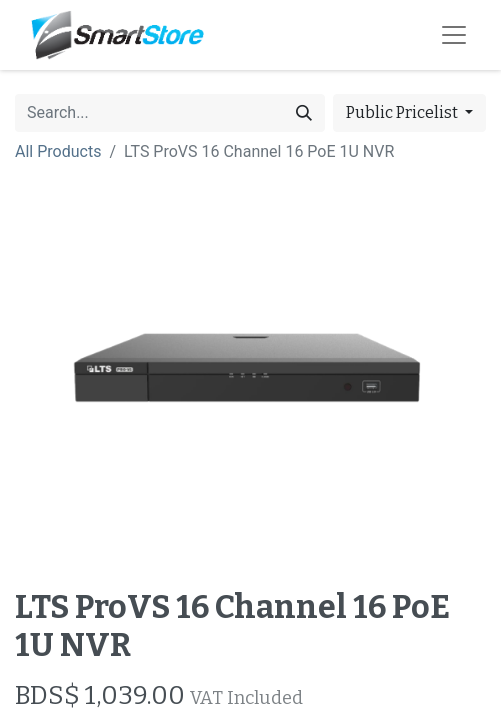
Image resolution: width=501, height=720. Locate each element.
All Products (58, 151)
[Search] (304, 113)
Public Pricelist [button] (403, 112)
